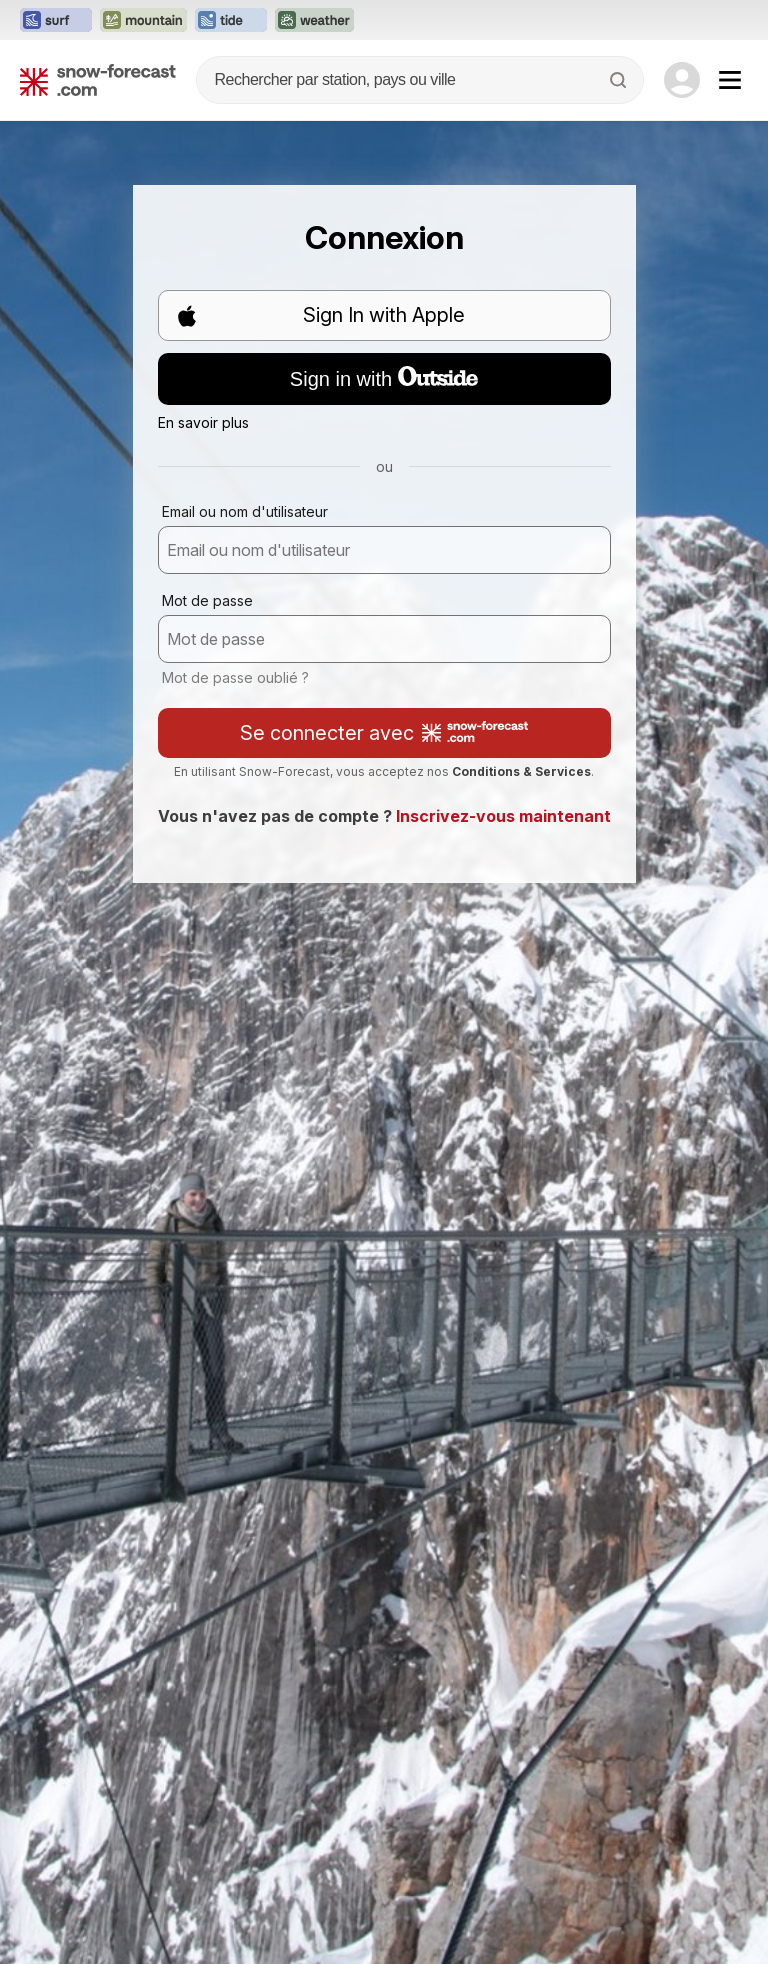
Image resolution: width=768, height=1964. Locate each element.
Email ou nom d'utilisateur (245, 511)
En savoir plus (203, 422)
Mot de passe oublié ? (235, 677)
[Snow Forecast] (98, 80)
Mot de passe (207, 600)
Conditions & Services (521, 771)
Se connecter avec (384, 733)
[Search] (620, 80)
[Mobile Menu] (730, 80)
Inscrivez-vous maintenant (503, 816)
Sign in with (384, 378)
